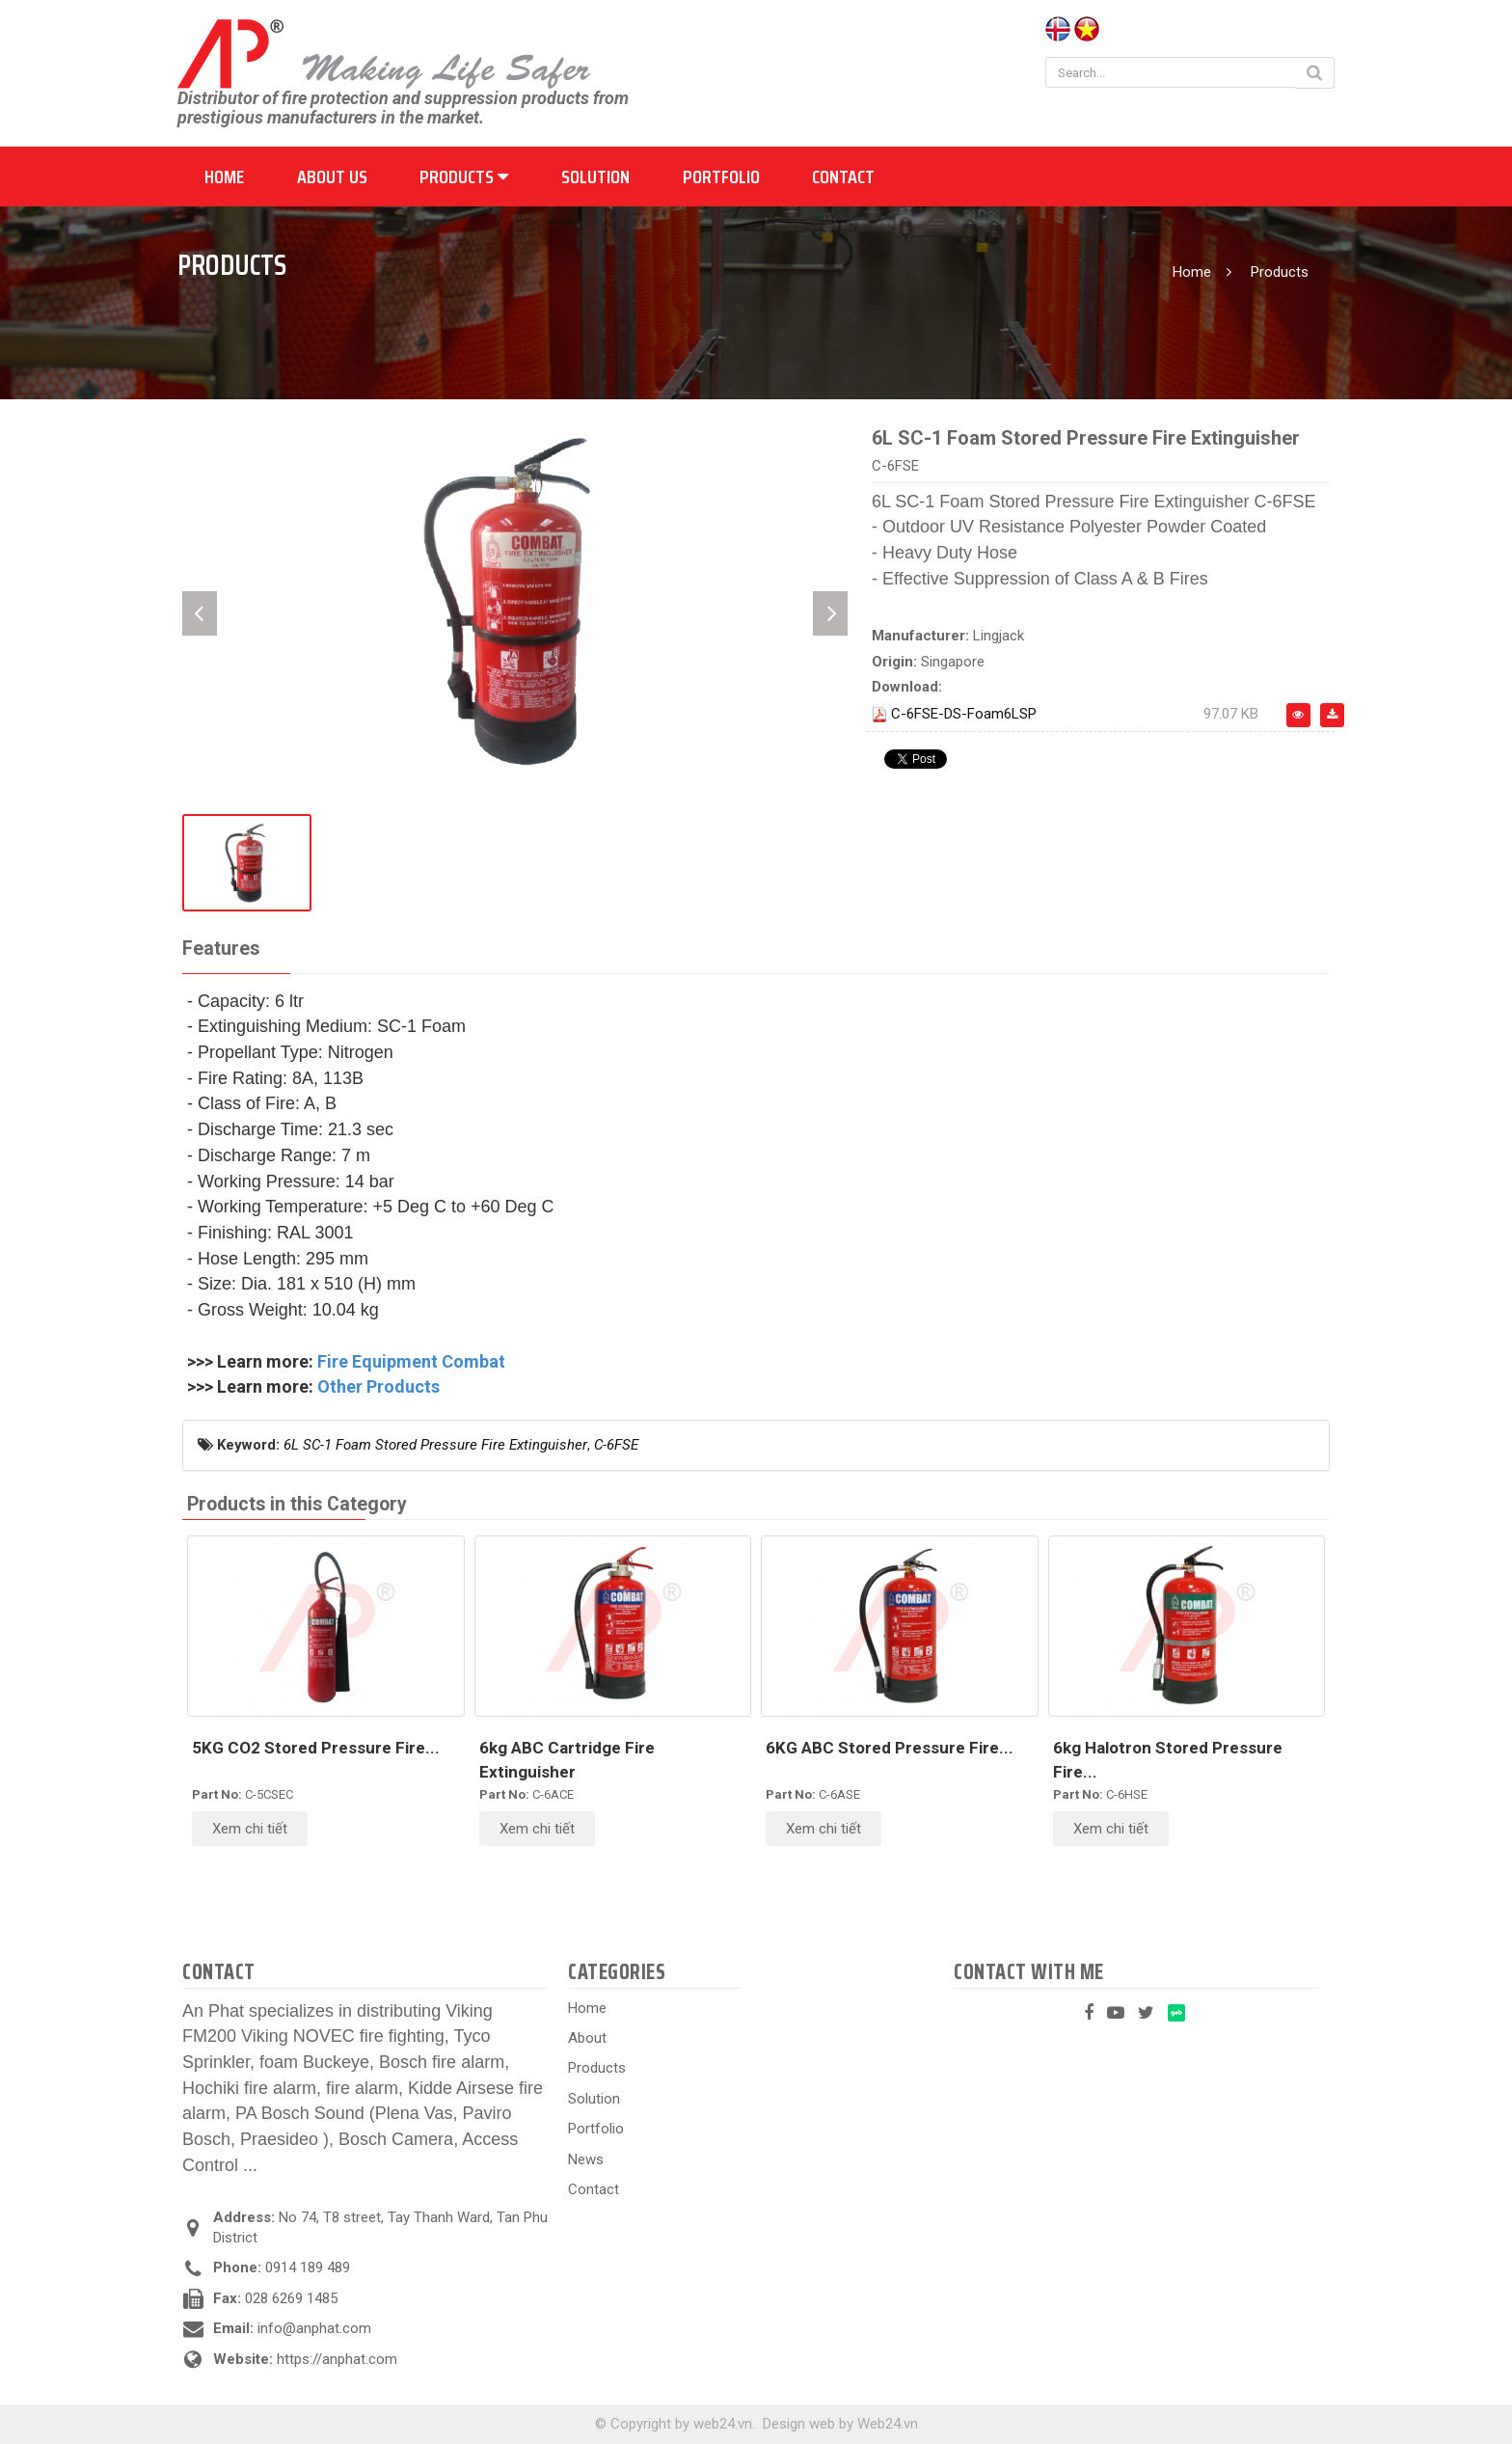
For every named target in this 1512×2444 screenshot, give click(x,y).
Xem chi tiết (249, 1828)
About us (332, 176)
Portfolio (721, 176)
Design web (799, 2423)
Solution (595, 176)
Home (224, 176)
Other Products (378, 1386)
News (586, 2159)
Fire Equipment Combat (411, 1361)
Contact (843, 176)
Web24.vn (887, 2423)
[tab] (220, 949)
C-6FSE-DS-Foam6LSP (964, 713)
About (587, 2038)
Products (463, 176)
